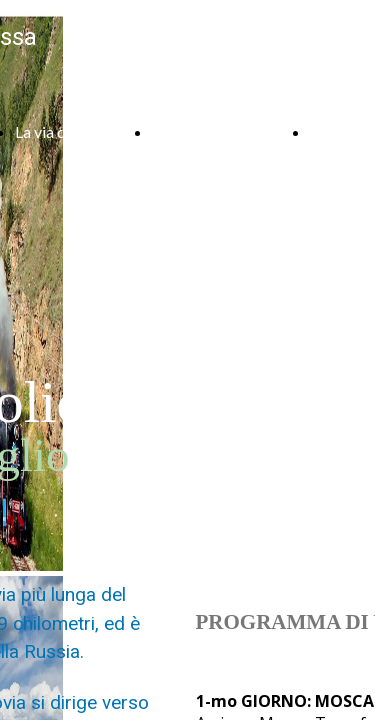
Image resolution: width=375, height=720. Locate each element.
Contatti (339, 131)
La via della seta (68, 131)
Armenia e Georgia (216, 131)
